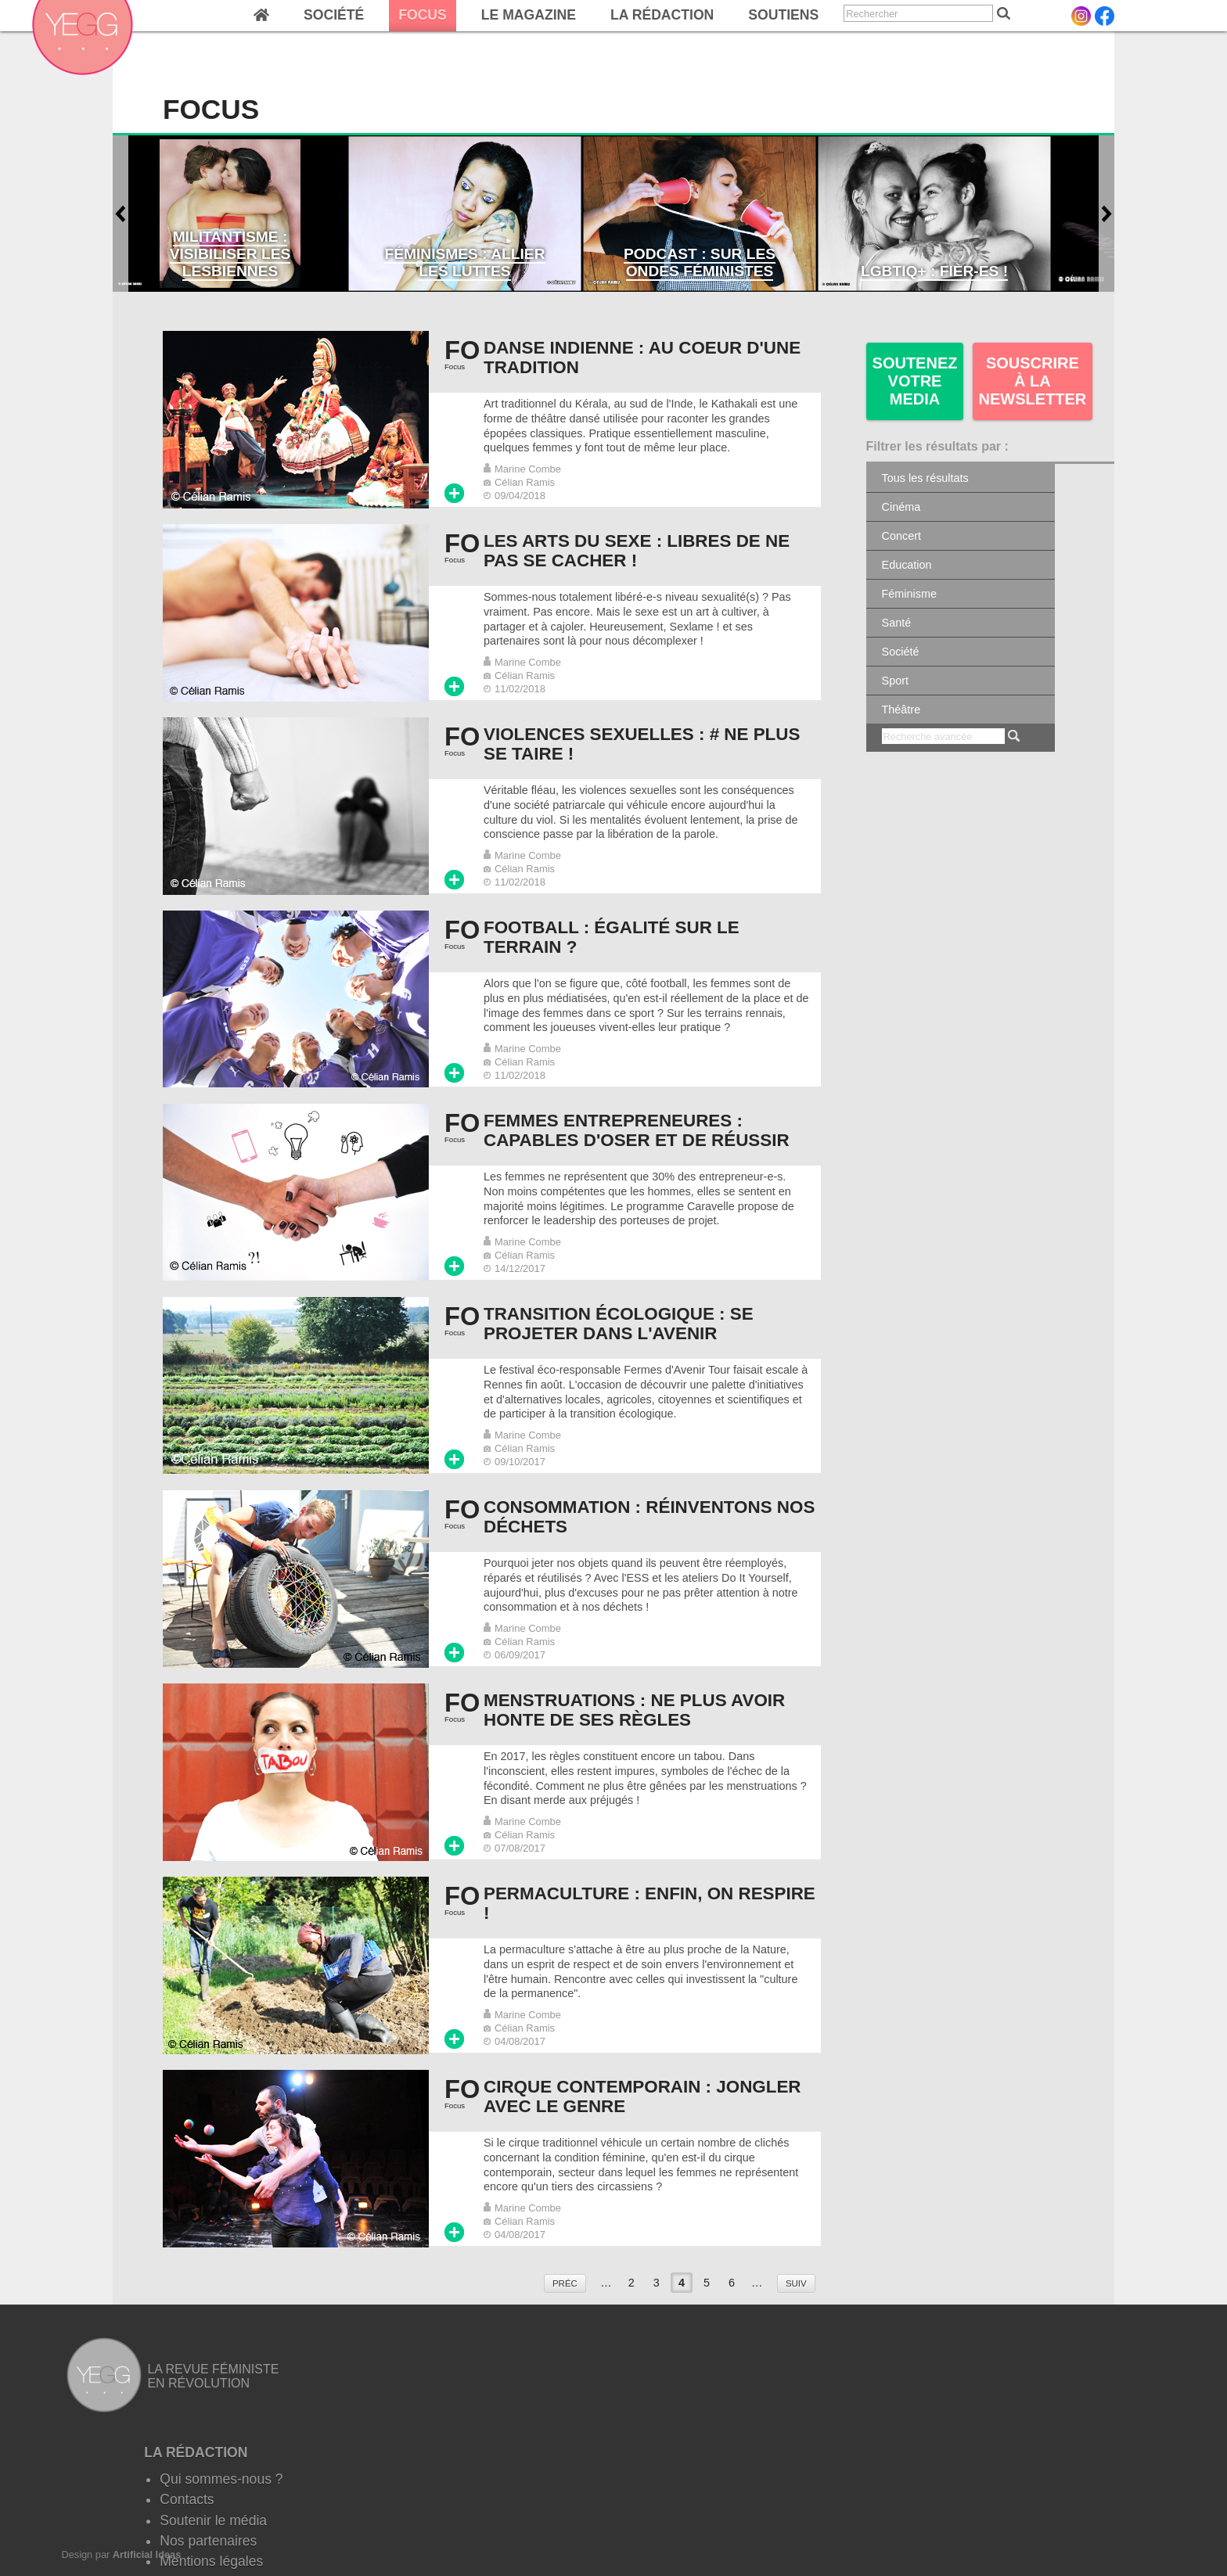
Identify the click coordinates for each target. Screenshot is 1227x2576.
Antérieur (120, 213)
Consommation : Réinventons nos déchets (649, 1516)
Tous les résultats (925, 478)
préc (565, 2283)
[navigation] (470, 15)
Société (334, 15)
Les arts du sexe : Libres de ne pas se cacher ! (637, 550)
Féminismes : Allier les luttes (464, 262)
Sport (895, 680)
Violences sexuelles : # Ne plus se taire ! (642, 743)
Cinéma (901, 507)
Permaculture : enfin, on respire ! (649, 1903)
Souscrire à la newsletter (1033, 381)
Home (261, 15)
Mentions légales (211, 2561)
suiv (796, 2283)
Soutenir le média (213, 2520)
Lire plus (454, 493)
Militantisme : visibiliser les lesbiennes (230, 253)
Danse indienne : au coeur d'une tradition (642, 357)
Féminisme (909, 593)
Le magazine (528, 15)
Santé (897, 622)
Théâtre (901, 709)
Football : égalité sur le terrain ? (611, 937)
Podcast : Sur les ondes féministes (699, 262)
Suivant (1106, 213)
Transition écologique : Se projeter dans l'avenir (619, 1323)
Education (907, 565)
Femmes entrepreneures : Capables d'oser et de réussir (637, 1130)
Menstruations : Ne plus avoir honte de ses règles (634, 1710)
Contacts (187, 2499)
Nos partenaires (208, 2541)
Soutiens (783, 15)
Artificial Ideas (147, 2554)
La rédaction (662, 15)
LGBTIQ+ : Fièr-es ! (934, 271)
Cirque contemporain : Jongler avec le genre (642, 2096)
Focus (422, 15)
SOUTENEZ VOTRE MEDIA (915, 381)
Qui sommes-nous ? (221, 2479)
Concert (901, 536)
